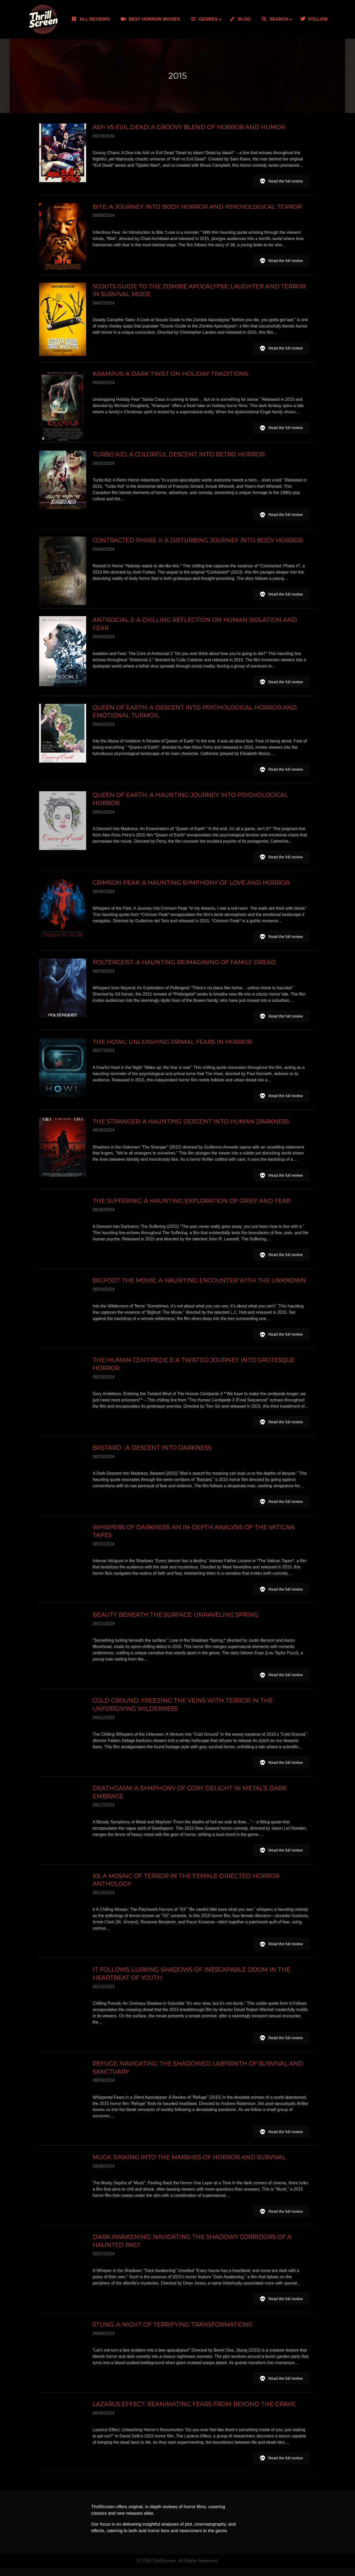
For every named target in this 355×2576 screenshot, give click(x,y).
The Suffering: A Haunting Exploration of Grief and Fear (192, 1205)
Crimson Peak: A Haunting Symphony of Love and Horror (191, 884)
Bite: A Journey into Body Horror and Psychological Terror (197, 206)
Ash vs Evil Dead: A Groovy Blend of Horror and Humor (189, 127)
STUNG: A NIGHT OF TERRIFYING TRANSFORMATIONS (172, 2331)
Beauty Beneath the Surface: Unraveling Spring (175, 1620)
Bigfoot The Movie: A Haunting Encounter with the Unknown (199, 1285)
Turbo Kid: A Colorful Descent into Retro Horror (179, 455)
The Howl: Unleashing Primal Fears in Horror (172, 1046)
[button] (281, 181)
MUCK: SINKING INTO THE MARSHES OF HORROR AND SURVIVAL (189, 2164)
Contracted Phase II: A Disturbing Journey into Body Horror (198, 541)
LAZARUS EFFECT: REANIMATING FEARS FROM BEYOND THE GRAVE (194, 2411)
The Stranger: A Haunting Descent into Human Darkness (191, 1126)
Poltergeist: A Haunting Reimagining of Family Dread (184, 966)
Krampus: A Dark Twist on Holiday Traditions (170, 374)
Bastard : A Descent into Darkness (152, 1453)
